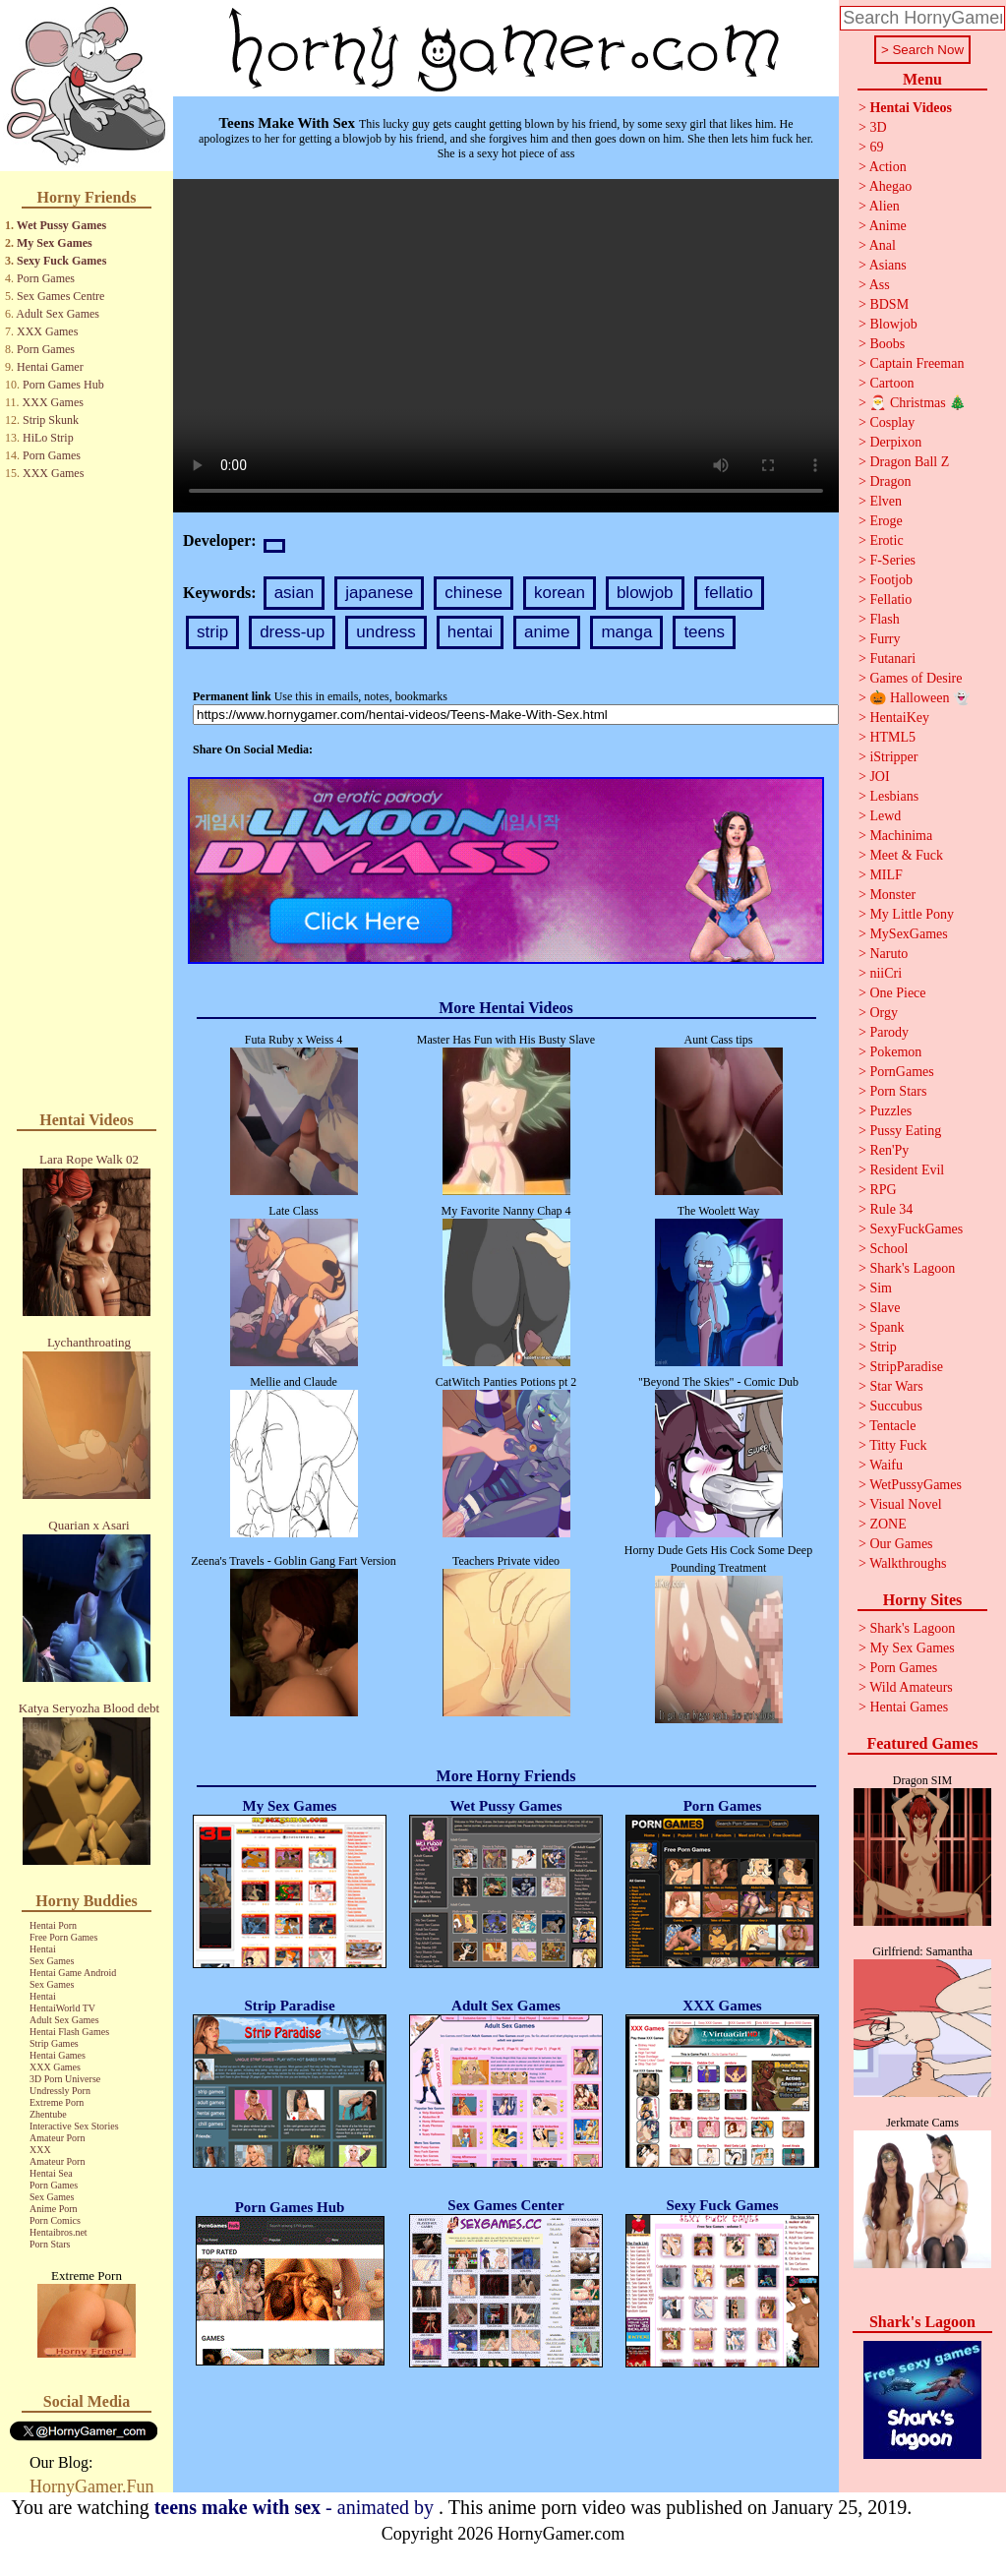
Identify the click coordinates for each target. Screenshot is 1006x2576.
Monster (892, 894)
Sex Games (52, 1960)
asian (294, 592)
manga (626, 632)
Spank (886, 1327)
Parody (889, 1032)
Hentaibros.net (59, 2232)
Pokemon (895, 1052)
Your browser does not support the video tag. (506, 345)
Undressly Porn (60, 2090)
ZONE (887, 1524)
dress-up (292, 632)
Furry (884, 638)
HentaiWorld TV (62, 2008)
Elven (885, 501)
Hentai (43, 1949)
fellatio (729, 592)
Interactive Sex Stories (74, 2126)
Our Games (900, 1543)
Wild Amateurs (911, 1687)
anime (546, 632)
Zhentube (48, 2114)
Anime (888, 225)
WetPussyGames (915, 1484)
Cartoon (891, 383)
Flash (884, 619)
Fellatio (890, 599)
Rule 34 (891, 1209)
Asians (888, 265)
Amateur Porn (57, 2137)
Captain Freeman (916, 363)
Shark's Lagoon (912, 1268)
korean (559, 592)
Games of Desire (915, 678)
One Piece (897, 993)
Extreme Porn (57, 2102)
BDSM (889, 304)
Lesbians (893, 796)
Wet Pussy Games (61, 225)
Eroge (885, 520)
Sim (880, 1288)
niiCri (885, 973)
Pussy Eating (905, 1130)
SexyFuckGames (916, 1229)
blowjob (645, 592)
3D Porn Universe (65, 2078)
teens (704, 632)
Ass (879, 284)
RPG (882, 1189)
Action (888, 166)
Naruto (888, 953)
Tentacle (892, 1425)
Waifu (886, 1465)
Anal (882, 245)
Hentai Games (58, 2055)
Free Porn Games (63, 1937)
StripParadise (906, 1366)
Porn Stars (50, 2244)
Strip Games (54, 2043)
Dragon (890, 481)
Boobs (887, 343)
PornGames (901, 1071)
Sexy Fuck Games (61, 261)
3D (877, 127)
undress (385, 632)
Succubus (895, 1406)
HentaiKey (899, 717)
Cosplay (892, 422)
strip (212, 632)
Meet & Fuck (906, 855)
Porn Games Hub (63, 384)
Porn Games (46, 278)
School (888, 1248)
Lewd (885, 816)
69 (876, 147)
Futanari (892, 658)
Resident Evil (906, 1170)
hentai (470, 632)
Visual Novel (905, 1504)
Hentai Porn (53, 1925)
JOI (879, 776)
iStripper (893, 756)
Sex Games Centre (60, 296)
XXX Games (47, 331)
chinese (473, 592)
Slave (884, 1307)
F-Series (892, 560)
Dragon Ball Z (909, 461)
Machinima (900, 835)
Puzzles (890, 1111)
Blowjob (893, 324)
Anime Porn (54, 2208)
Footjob (891, 579)
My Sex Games (54, 243)
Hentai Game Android (73, 1972)
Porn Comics (55, 2220)
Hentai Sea (51, 2173)
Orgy (883, 1012)
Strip (882, 1347)
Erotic (886, 540)
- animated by (296, 2507)
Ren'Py (889, 1150)
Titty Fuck (897, 1445)
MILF (885, 875)
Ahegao (891, 186)
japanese (379, 592)
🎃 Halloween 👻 (919, 697)
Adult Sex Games (57, 314)
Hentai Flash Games (69, 2031)
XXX (40, 2149)
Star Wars (895, 1386)
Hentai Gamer (50, 367)
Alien (884, 206)
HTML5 (892, 737)
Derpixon (895, 442)
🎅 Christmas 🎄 (917, 402)
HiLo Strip (48, 438)
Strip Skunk (51, 420)
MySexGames (908, 934)
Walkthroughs (907, 1563)
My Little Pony (911, 914)
